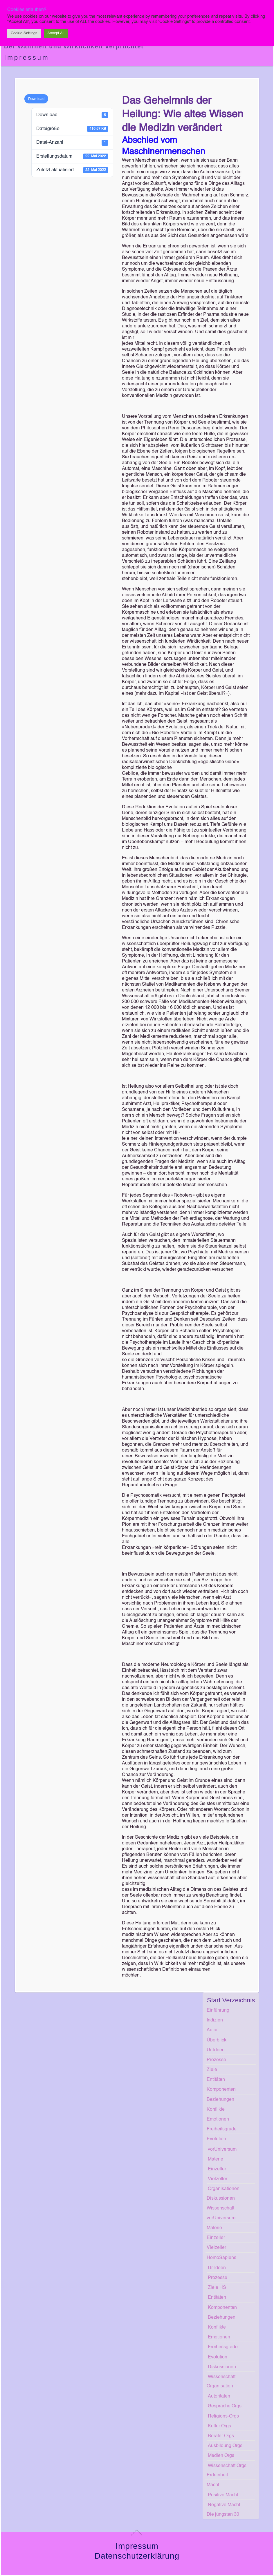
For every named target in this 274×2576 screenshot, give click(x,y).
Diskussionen (221, 2198)
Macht (213, 2485)
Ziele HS (217, 2287)
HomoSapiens (221, 2258)
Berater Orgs (221, 2436)
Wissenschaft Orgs (227, 2466)
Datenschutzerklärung (137, 2555)
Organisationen (223, 2189)
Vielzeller (217, 2179)
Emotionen (218, 2119)
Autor (212, 2030)
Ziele (212, 2070)
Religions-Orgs (223, 2416)
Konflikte (216, 2109)
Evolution (216, 2139)
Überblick (216, 2040)
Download (36, 99)
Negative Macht (224, 2505)
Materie (215, 2159)
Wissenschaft (220, 2208)
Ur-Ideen (216, 2050)
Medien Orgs (221, 2455)
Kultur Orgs (219, 2426)
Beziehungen (220, 2099)
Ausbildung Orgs (225, 2446)
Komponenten (221, 2089)
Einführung (218, 2010)
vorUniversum (222, 2149)
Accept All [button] (55, 33)
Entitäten (216, 2079)
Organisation (220, 2386)
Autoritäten (219, 2396)
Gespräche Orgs (224, 2406)
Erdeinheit (217, 2475)
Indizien (215, 2020)
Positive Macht (223, 2495)
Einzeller (217, 2169)
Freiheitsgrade (222, 2129)
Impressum (26, 57)
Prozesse (216, 2060)
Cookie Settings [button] (24, 33)
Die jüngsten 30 (223, 2514)
